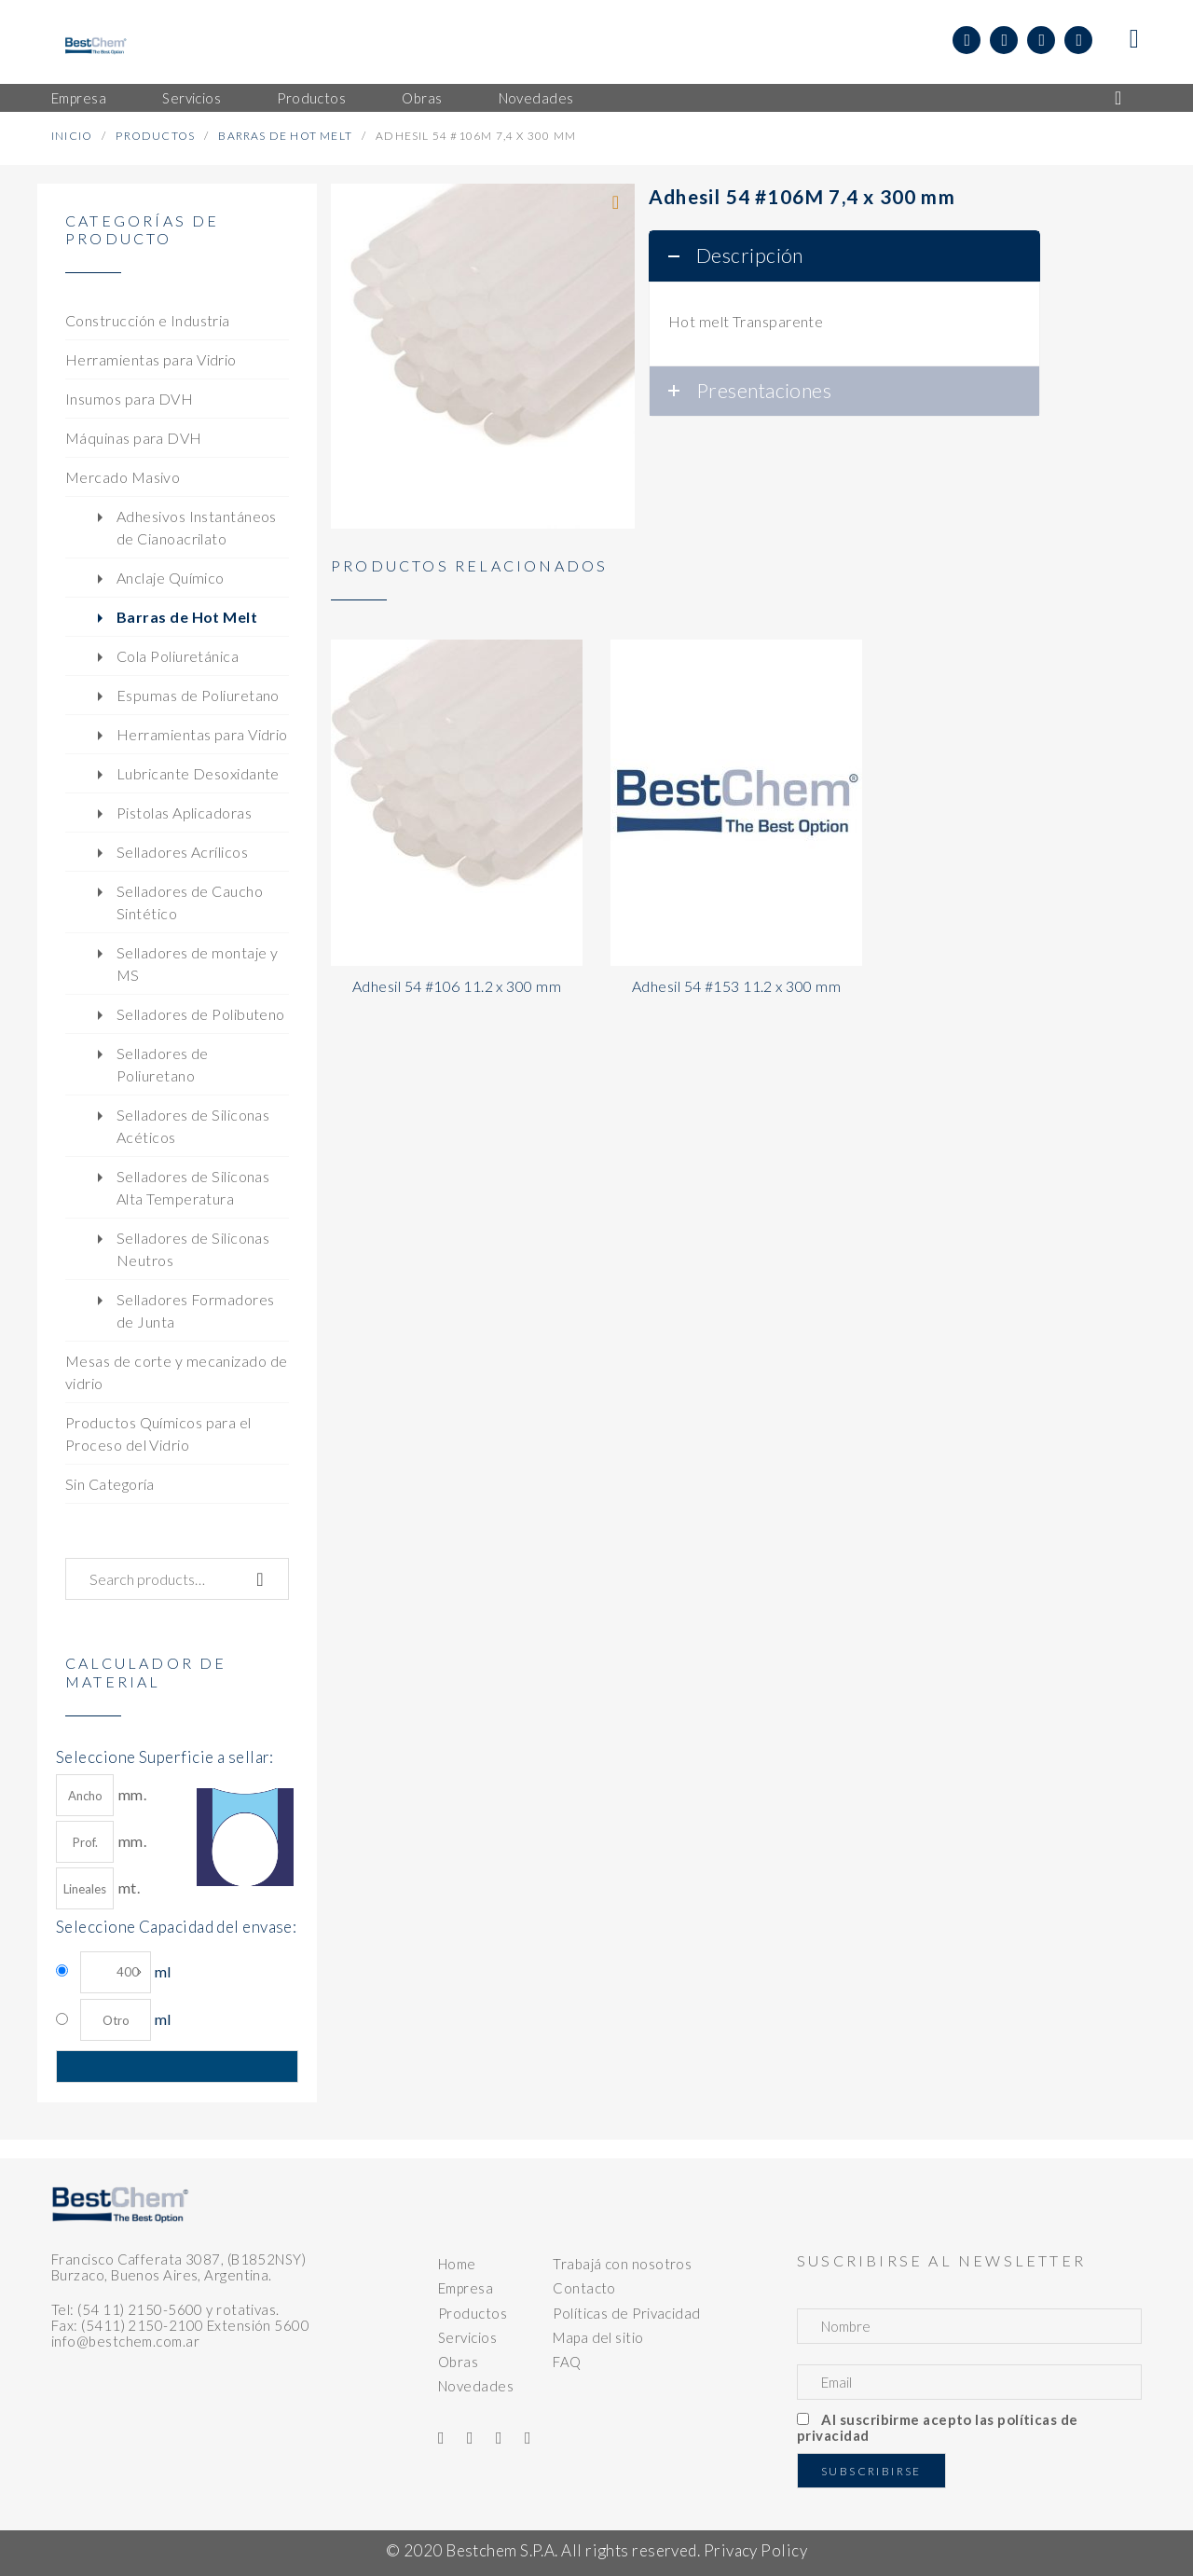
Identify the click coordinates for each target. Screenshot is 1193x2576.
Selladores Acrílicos (182, 852)
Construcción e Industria (147, 320)
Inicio (71, 136)
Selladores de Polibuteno (201, 1014)
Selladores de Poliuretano (163, 1064)
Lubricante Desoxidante (198, 773)
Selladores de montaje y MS (197, 964)
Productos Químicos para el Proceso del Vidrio (158, 1433)
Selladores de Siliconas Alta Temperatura (193, 1187)
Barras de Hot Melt (285, 136)
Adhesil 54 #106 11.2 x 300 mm (456, 986)
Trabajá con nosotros (622, 2263)
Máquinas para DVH (133, 438)
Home (457, 2263)
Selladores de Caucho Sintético (190, 902)
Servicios (467, 2337)
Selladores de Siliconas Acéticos (193, 1126)
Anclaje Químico (171, 577)
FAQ (567, 2361)
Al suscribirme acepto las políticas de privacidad (937, 2427)
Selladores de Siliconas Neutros (193, 1249)
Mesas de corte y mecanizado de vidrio (176, 1372)
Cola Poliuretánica (178, 656)
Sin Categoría (110, 1484)
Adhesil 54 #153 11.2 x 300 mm (736, 986)
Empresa (465, 2288)
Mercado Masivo (122, 477)
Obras (458, 2361)
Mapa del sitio (598, 2337)
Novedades (476, 2385)
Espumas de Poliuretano (198, 695)
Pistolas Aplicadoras (184, 812)
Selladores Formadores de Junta (195, 1310)
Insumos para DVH (129, 398)
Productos (155, 136)
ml (125, 1972)
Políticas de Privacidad (626, 2313)
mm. (101, 1795)
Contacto (584, 2288)
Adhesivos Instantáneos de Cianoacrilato (197, 527)
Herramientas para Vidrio (151, 359)
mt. (98, 1888)
